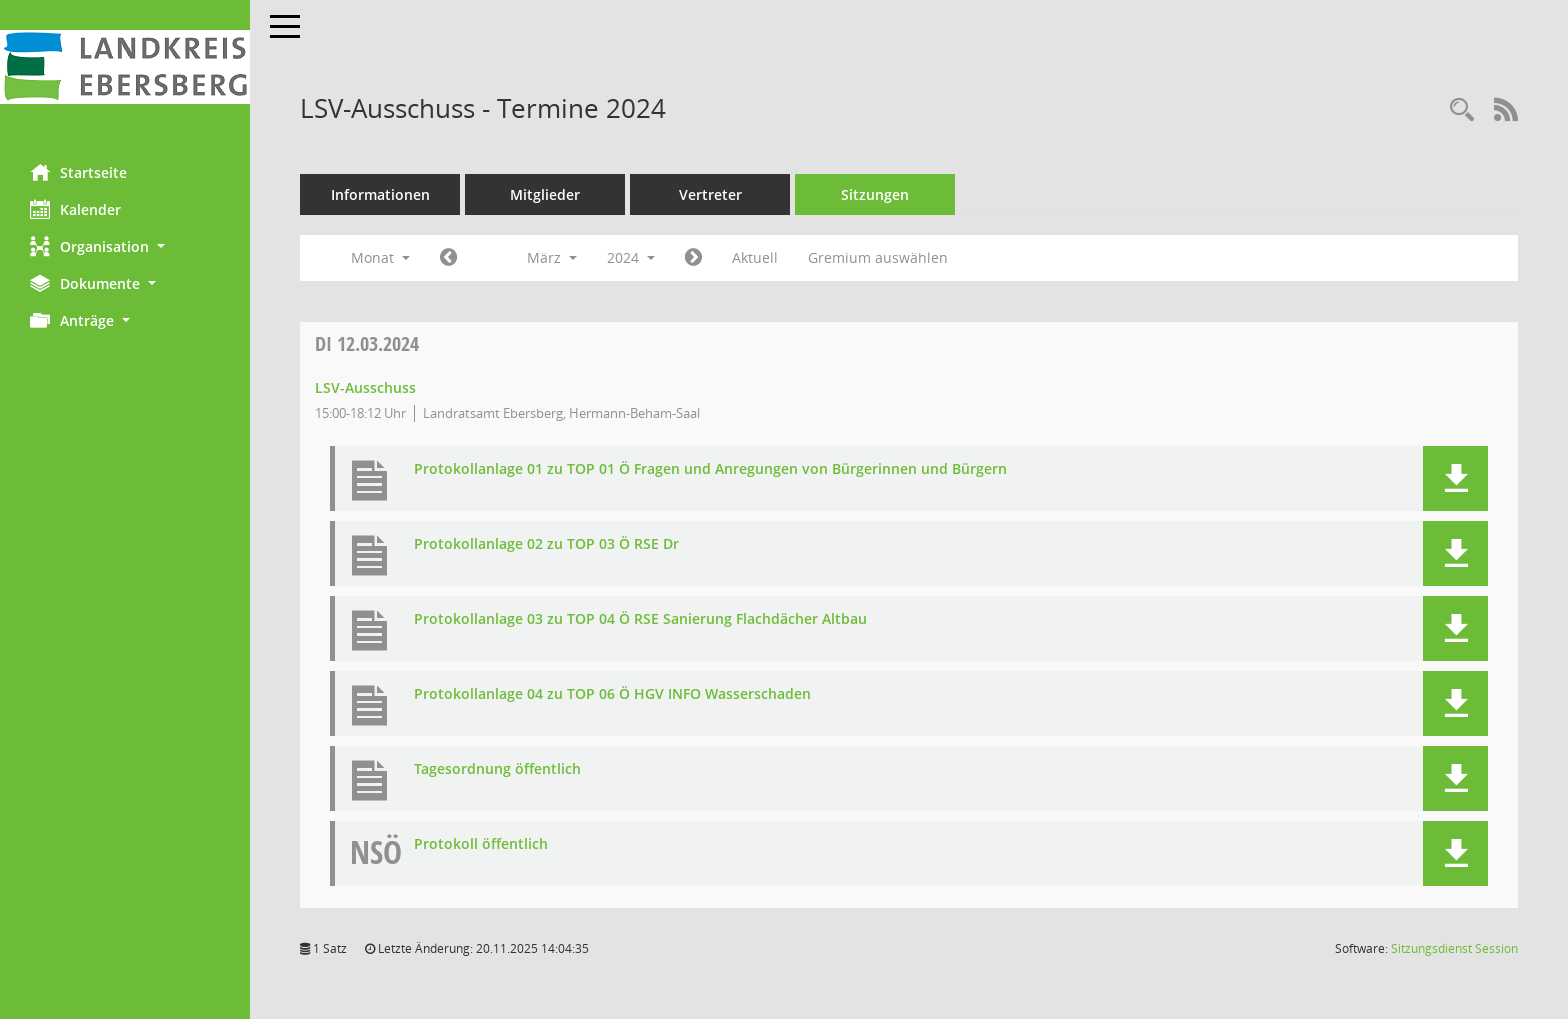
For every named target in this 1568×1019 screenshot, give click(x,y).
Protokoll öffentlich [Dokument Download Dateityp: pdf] (481, 844)
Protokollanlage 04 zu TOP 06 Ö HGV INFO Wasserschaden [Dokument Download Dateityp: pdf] (612, 694)
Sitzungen (875, 194)
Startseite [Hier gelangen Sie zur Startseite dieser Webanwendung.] (78, 172)
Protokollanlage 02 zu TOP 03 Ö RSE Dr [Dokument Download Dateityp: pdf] (546, 544)
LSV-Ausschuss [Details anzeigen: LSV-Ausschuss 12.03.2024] (365, 387)
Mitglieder (545, 194)
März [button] (552, 257)
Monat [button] (380, 257)
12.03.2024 (367, 343)
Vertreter (710, 194)
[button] (125, 246)
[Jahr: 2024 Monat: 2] (448, 258)
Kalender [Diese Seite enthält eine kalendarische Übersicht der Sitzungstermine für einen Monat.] (75, 209)
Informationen (380, 194)
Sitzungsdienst (1454, 948)
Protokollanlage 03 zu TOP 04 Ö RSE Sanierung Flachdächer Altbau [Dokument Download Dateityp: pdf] (640, 619)
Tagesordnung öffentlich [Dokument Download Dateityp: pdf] (497, 769)
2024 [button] (631, 257)
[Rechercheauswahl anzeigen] (1462, 110)
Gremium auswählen (878, 257)
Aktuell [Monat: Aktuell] (755, 257)
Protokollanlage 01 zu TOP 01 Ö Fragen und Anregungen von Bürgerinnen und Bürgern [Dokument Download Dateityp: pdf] (710, 469)
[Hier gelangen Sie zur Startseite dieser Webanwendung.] (125, 67)
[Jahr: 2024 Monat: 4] (693, 258)
